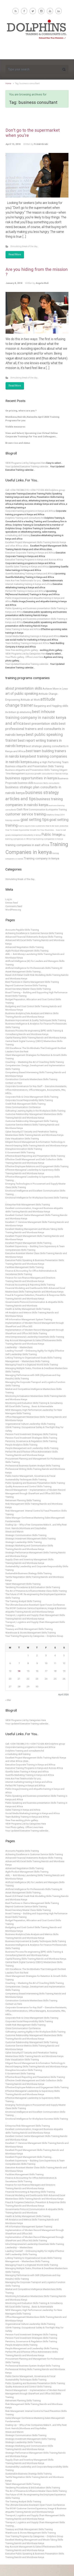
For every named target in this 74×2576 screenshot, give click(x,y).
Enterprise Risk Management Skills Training (27, 1204)
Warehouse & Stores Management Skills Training (30, 1632)
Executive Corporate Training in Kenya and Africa (30, 552)
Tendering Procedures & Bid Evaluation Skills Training (32, 1587)
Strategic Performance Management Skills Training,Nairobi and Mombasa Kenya (35, 2454)
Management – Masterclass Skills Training (27, 1361)
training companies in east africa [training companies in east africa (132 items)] (27, 845)
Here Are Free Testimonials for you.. (23, 580)
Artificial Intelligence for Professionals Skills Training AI (33, 968)
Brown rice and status (17, 443)
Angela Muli (42, 283)
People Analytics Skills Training (21, 1444)
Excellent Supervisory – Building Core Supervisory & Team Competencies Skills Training (35, 1248)
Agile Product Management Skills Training (26, 950)
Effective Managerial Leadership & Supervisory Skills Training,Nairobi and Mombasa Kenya (32, 1171)
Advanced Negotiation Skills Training (24, 947)
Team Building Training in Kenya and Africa (27, 643)
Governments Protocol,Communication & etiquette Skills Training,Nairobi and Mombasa (34, 1304)
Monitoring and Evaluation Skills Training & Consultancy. (34, 1403)
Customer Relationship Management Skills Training (31, 1121)
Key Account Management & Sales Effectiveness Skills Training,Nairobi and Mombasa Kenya (33, 1342)
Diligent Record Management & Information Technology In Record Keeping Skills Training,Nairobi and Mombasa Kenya (36, 1144)
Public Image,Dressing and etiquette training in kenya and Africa (34, 600)
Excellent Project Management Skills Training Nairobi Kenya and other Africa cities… (35, 544)
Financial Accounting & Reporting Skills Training (30, 1284)
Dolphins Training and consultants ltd (24, 518)
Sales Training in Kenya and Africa (22, 629)
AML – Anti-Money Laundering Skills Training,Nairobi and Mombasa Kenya (34, 1877)
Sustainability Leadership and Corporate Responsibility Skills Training (36, 2468)
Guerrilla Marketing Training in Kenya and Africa (29, 573)
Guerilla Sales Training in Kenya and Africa (27, 566)
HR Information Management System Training (28, 1319)
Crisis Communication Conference (22, 1107)
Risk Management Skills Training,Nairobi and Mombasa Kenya (34, 2406)
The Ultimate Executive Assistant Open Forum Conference (35, 1604)
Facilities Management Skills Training (24, 1267)
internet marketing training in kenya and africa (28, 584)
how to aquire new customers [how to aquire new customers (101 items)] (31, 826)
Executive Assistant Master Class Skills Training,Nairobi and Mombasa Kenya (36, 2169)
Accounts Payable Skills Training (22, 929)
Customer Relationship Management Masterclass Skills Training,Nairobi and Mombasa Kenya (33, 1116)
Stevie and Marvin (14, 1531)
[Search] (37, 69)
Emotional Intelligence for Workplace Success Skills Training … (36, 2120)
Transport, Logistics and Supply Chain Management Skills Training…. (35, 2524)
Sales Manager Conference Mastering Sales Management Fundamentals (35, 2420)
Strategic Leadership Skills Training (23, 1542)
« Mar (8, 1700)
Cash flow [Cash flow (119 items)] (22, 809)
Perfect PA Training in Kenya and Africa (25, 591)
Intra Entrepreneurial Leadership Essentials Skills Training (34, 1336)
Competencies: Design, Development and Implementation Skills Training (35, 1988)
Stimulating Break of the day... (24, 246)
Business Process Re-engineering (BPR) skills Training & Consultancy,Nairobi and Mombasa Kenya (34, 1032)
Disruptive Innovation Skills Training (23, 1149)
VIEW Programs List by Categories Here (25, 463)
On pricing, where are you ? (21, 410)
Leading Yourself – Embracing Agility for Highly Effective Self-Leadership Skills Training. (34, 1352)
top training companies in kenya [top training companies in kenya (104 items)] (47, 839)
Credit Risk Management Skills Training (25, 1103)
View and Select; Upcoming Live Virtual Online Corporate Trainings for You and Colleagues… (31, 435)
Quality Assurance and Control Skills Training (28, 1486)
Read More (15, 254)
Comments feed (13, 906)
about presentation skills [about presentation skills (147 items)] (23, 688)
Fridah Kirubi (41, 144)
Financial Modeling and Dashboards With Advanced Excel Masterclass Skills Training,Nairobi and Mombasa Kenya (35, 1290)
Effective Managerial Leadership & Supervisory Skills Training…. (32, 2100)
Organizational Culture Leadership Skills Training (30, 1424)
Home (8, 83)
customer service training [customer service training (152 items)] (25, 814)
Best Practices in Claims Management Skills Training (32, 982)
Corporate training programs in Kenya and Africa (30, 511)
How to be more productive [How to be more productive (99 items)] (57, 826)
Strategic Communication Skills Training (25, 1535)
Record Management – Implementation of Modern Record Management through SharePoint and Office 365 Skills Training (35, 1493)
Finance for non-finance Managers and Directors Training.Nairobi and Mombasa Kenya (30, 1279)
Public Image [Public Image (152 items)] (51, 834)
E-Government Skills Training (20, 1152)
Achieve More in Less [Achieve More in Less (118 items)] (55, 688)
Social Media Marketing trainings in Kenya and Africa (32, 636)
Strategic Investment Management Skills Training (30, 1538)
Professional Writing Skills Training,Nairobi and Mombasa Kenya (35, 2371)
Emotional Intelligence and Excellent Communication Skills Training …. (35, 2114)
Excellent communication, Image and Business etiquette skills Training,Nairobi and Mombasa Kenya (34, 1210)
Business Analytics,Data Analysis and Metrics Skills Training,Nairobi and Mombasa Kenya (31, 1015)
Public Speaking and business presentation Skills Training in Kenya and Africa (36, 621)
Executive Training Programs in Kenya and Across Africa (34, 559)
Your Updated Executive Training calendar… (27, 466)
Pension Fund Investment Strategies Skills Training (31, 1434)
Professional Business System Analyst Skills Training (32, 1465)
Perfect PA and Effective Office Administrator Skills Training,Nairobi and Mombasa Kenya (31, 1453)
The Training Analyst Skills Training (23, 1601)
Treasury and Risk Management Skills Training (29, 1629)
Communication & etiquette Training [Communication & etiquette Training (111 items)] (48, 809)
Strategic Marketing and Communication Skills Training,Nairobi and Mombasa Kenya (29, 1547)
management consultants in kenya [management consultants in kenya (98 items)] (26, 835)
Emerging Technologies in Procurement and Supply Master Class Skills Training (35, 2107)
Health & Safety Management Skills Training (27, 1309)
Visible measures (15, 426)
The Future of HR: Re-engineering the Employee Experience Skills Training (35, 2496)
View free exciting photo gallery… (22, 650)
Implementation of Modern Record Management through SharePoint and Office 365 (34, 2232)
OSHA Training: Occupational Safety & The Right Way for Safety (34, 2329)
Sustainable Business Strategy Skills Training (28, 1573)
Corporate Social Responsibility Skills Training (29, 1100)
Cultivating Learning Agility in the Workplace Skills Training (35, 1110)
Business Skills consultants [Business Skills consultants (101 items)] (46, 783)
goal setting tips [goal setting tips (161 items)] (35, 819)
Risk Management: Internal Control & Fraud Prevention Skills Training (36, 2413)
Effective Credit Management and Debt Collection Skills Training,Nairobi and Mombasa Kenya (33, 1161)
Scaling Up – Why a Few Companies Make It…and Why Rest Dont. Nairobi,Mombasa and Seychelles (36, 1526)
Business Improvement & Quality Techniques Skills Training (35, 1020)
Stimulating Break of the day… (20, 879)
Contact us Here (13, 1083)
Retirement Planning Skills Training (23, 1500)
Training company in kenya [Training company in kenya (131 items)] (41, 858)
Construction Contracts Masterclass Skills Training (31, 1079)
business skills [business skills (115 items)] (26, 782)
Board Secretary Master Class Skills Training (28, 989)
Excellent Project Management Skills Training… (29, 1243)
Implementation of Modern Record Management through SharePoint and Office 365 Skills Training (34, 1332)
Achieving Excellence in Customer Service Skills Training (34, 933)
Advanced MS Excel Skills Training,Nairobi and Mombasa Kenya (34, 1863)
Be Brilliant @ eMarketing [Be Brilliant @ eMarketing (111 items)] (18, 712)
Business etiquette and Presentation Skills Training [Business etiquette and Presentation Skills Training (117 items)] (34, 766)
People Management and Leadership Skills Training (31, 1448)
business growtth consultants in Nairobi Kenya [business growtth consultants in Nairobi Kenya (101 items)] (46, 774)
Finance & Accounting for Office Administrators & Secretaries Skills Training (31, 1272)
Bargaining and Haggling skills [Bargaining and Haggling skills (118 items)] (51, 705)
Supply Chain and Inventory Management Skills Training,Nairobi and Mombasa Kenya (29, 1561)
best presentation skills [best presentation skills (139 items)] (41, 724)
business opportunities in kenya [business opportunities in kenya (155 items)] (31, 778)
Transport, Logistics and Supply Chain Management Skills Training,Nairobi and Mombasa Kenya (35, 1617)
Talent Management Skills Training (22, 1584)
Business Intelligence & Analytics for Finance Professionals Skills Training (35, 1947)
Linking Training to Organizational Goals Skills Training (33, 1357)
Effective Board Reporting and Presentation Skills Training (35, 1156)
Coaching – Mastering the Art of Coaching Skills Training (34, 1062)
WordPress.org (13, 909)
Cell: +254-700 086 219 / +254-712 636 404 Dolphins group (35, 490)
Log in (8, 899)
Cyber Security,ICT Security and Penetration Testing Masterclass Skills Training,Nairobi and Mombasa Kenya (34, 1133)
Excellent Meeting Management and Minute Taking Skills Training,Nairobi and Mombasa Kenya (34, 1231)
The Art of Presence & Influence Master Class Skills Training (36, 1591)
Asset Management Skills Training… (23, 971)
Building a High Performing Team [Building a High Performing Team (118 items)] (49, 762)
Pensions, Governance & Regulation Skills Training (31, 1441)
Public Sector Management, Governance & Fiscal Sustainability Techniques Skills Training (30, 1478)
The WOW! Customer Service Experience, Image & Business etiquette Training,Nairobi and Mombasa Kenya (35, 1610)
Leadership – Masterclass (18, 1347)
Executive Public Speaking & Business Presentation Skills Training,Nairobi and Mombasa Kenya (34, 1262)
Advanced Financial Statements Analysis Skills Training (33, 936)
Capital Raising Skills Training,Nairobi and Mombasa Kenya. (36, 1037)
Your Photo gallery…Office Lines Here (24, 657)
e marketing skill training (17, 535)
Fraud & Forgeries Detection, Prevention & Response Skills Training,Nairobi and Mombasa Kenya (35, 1297)
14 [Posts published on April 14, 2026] (19, 1671)
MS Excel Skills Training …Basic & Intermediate (29, 1406)
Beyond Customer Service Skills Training (26, 985)
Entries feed (11, 902)
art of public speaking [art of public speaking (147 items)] (21, 694)
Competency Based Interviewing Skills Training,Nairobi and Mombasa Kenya (35, 1995)
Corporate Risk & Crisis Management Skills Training (31, 1096)
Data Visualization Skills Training (22, 1138)
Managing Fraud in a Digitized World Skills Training (31, 1364)
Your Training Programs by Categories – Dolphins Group (34, 1636)
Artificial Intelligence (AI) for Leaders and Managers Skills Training (35, 1884)
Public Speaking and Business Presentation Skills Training (35, 1483)
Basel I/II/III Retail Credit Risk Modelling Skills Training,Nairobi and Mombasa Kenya (36, 1898)
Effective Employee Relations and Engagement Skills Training (36, 1166)
